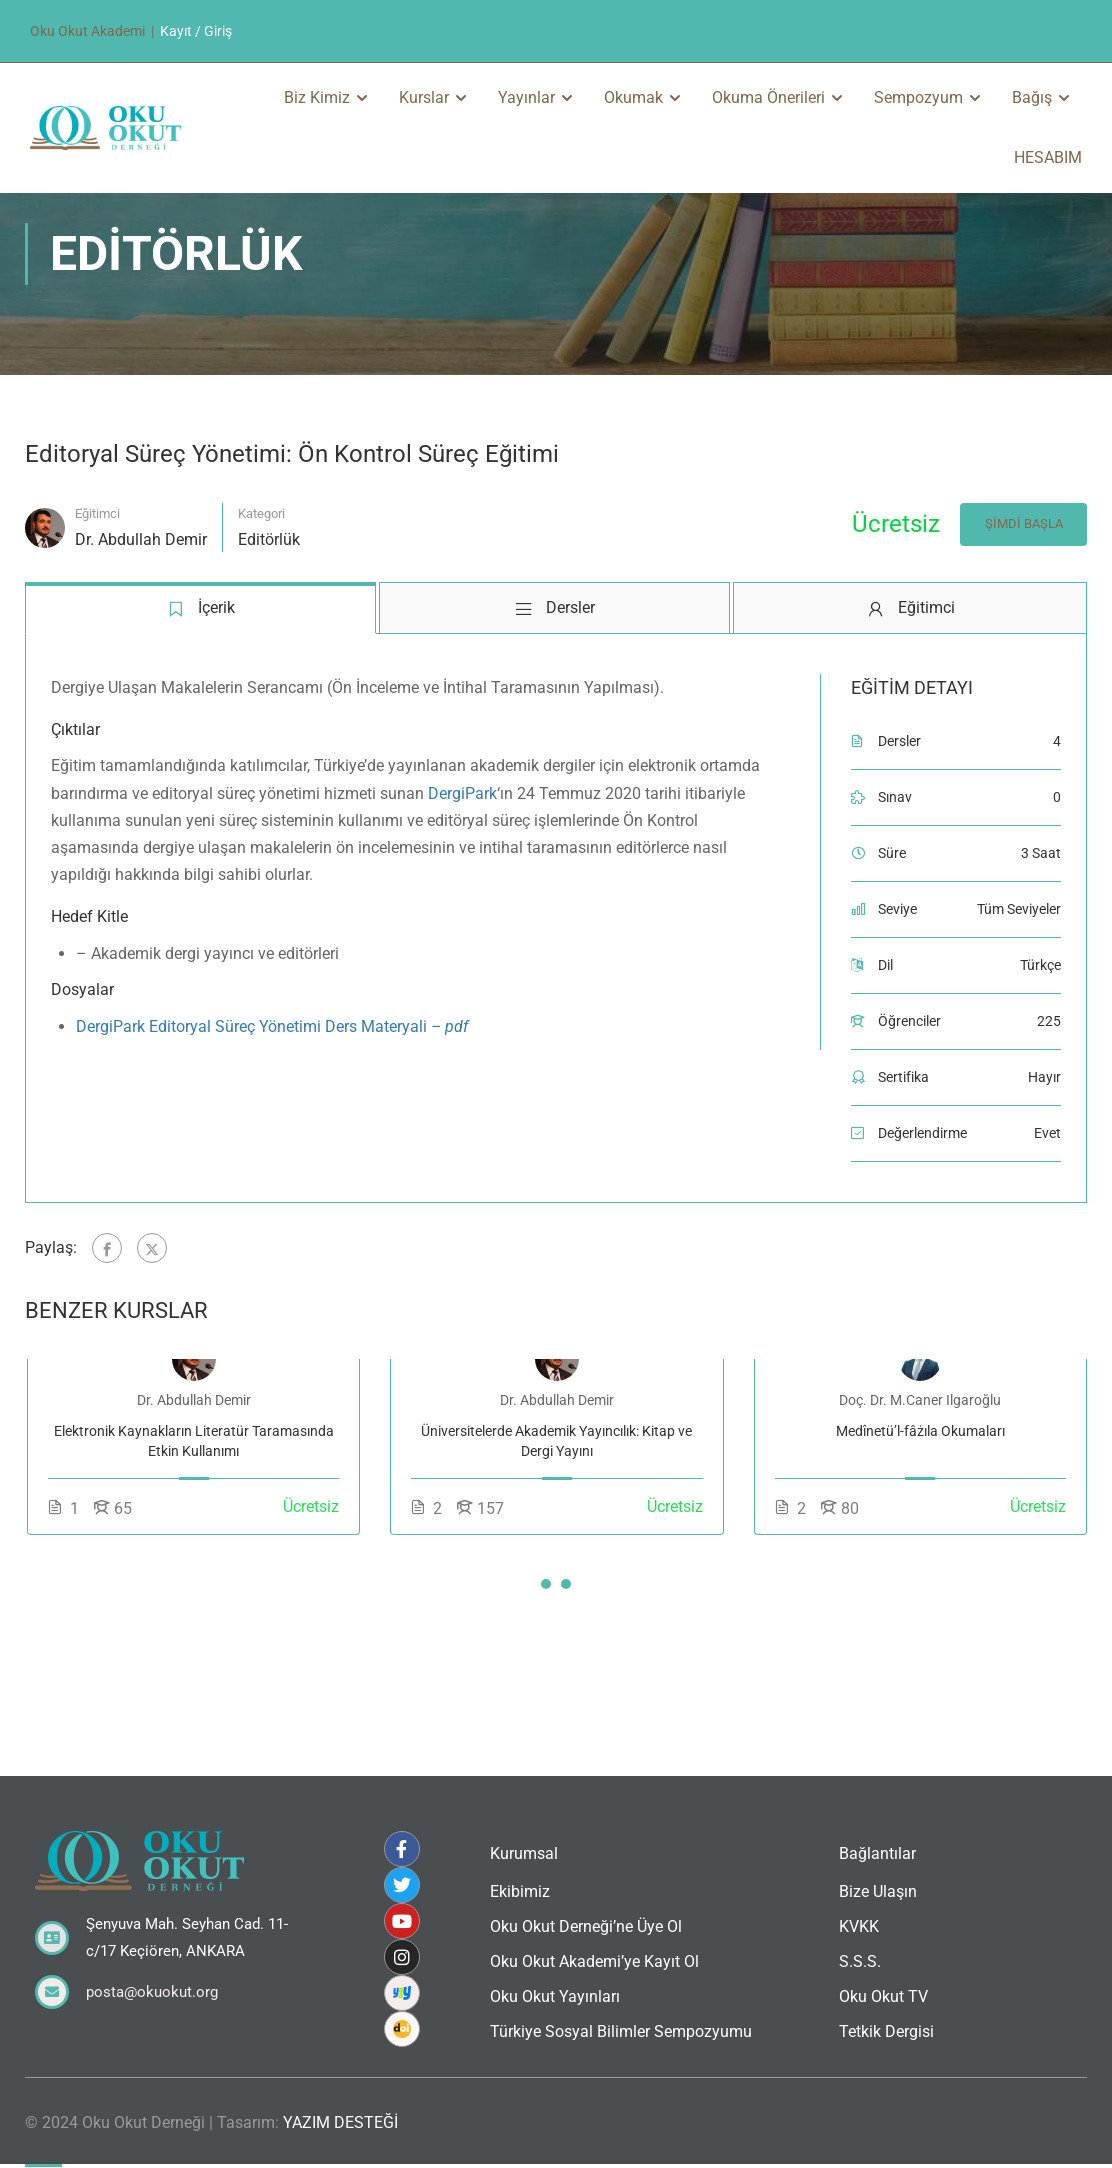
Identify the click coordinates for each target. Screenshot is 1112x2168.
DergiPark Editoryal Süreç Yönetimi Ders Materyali (272, 1086)
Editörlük (269, 600)
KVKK (859, 1926)
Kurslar (424, 97)
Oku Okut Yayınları (555, 1996)
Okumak (633, 97)
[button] (546, 1644)
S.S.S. (860, 1961)
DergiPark (462, 853)
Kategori (261, 574)
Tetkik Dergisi (886, 2031)
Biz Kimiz (317, 97)
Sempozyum (918, 97)
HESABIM (1048, 157)
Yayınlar (526, 97)
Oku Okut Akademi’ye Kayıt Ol (594, 1961)
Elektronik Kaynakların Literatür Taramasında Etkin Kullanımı (194, 1501)
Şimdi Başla (1023, 584)
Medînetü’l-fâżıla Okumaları (920, 1491)
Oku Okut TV (883, 1996)
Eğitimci (97, 574)
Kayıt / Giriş (196, 31)
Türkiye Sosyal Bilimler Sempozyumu (621, 2031)
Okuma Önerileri (768, 97)
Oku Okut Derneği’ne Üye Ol (586, 1926)
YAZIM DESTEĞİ (340, 2122)
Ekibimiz (520, 1891)
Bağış (1032, 97)
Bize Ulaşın (878, 1891)
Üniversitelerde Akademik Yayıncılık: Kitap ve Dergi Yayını (556, 1501)
